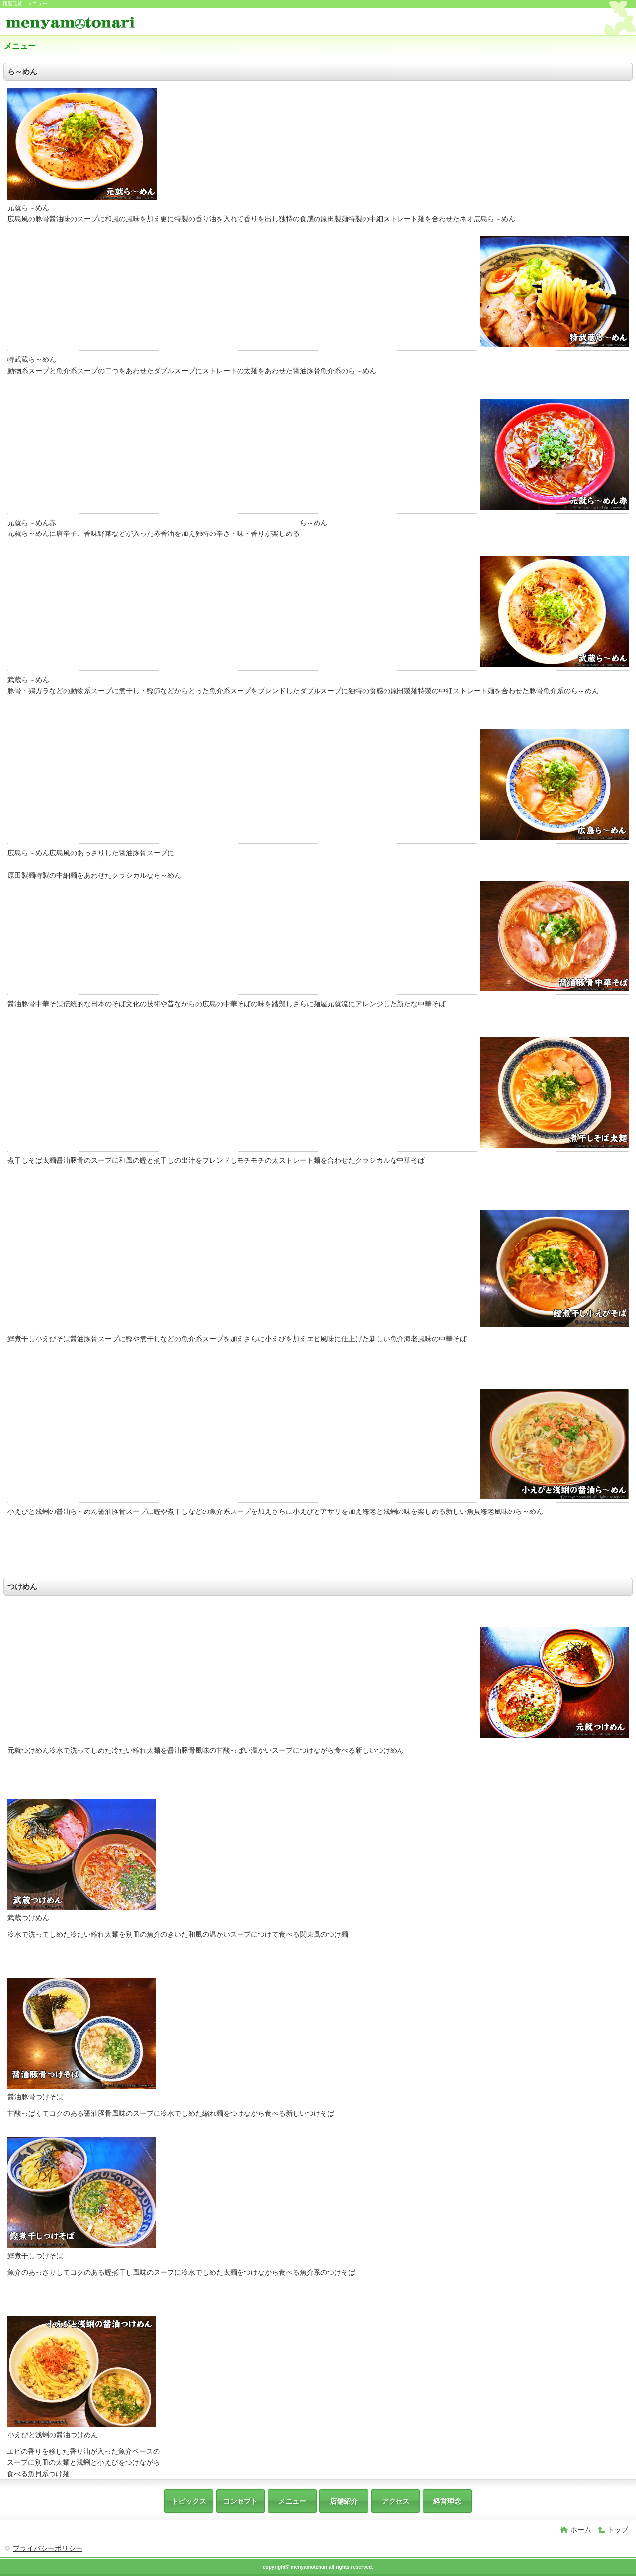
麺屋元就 (78, 22)
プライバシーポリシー (47, 2548)
